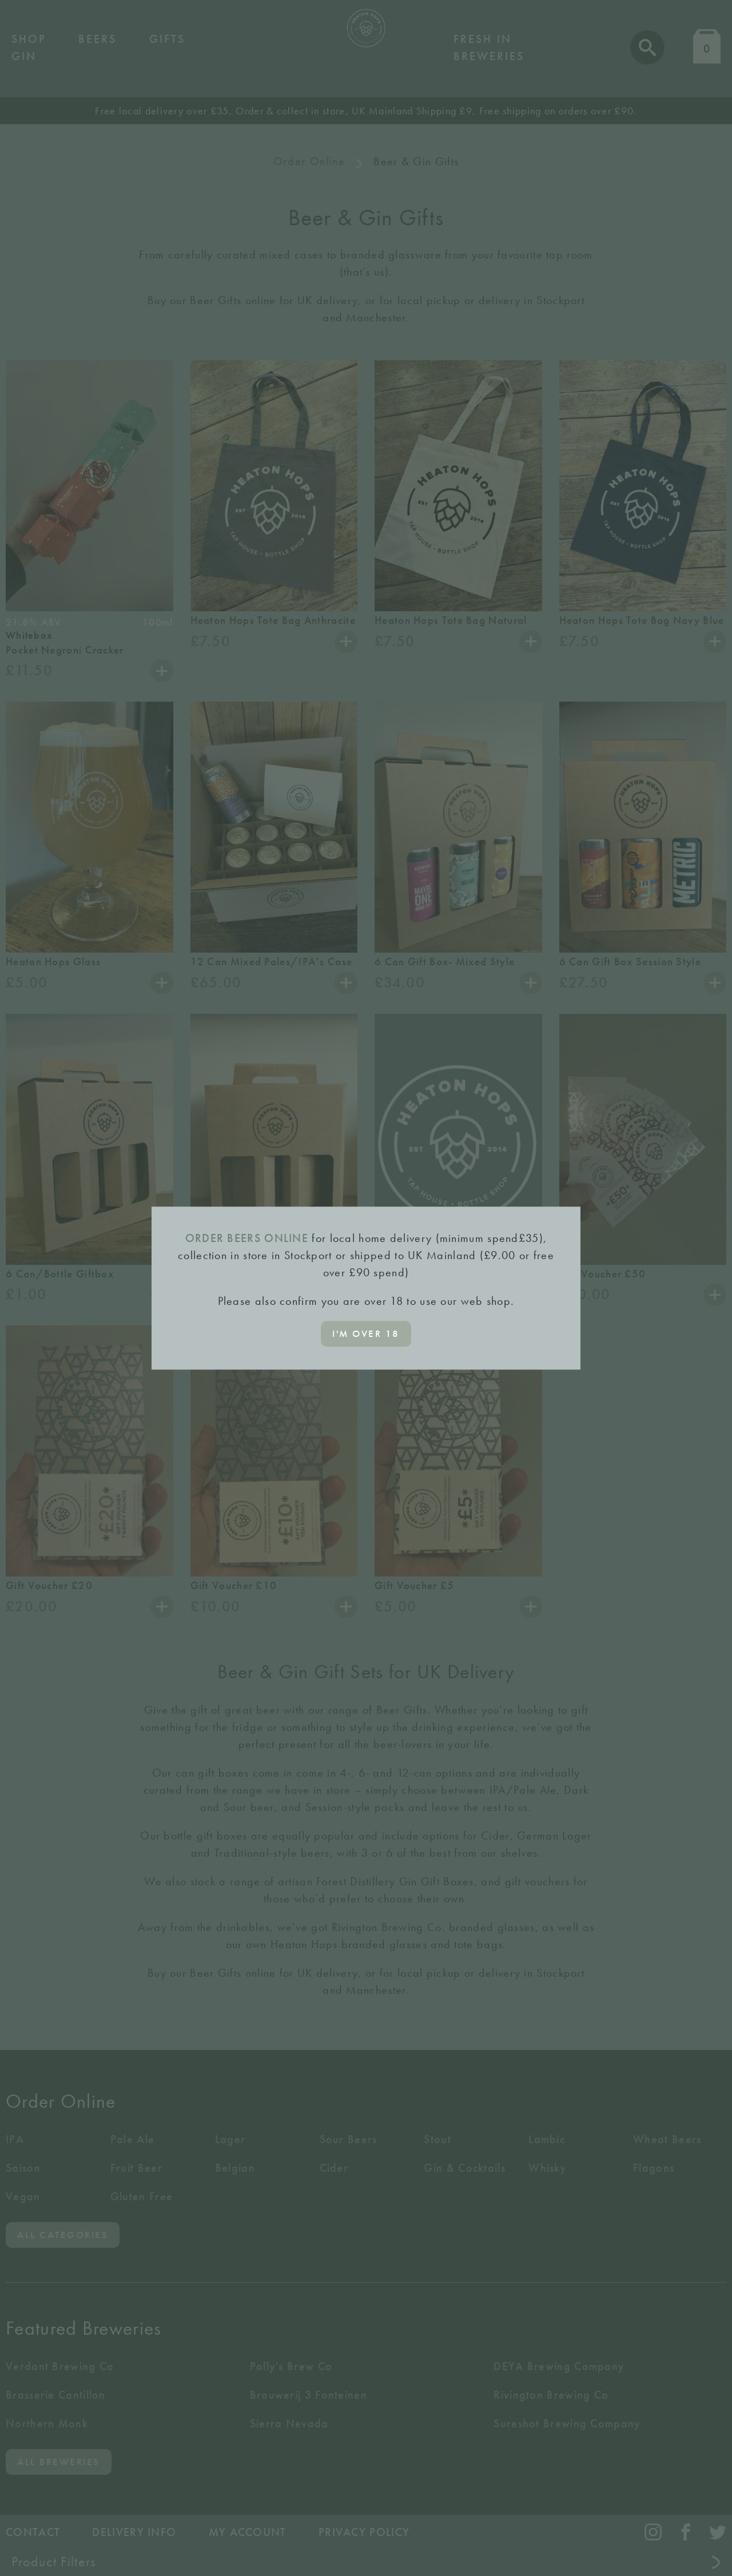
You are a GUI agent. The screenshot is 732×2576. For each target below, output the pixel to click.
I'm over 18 (366, 1333)
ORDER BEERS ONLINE (246, 1238)
